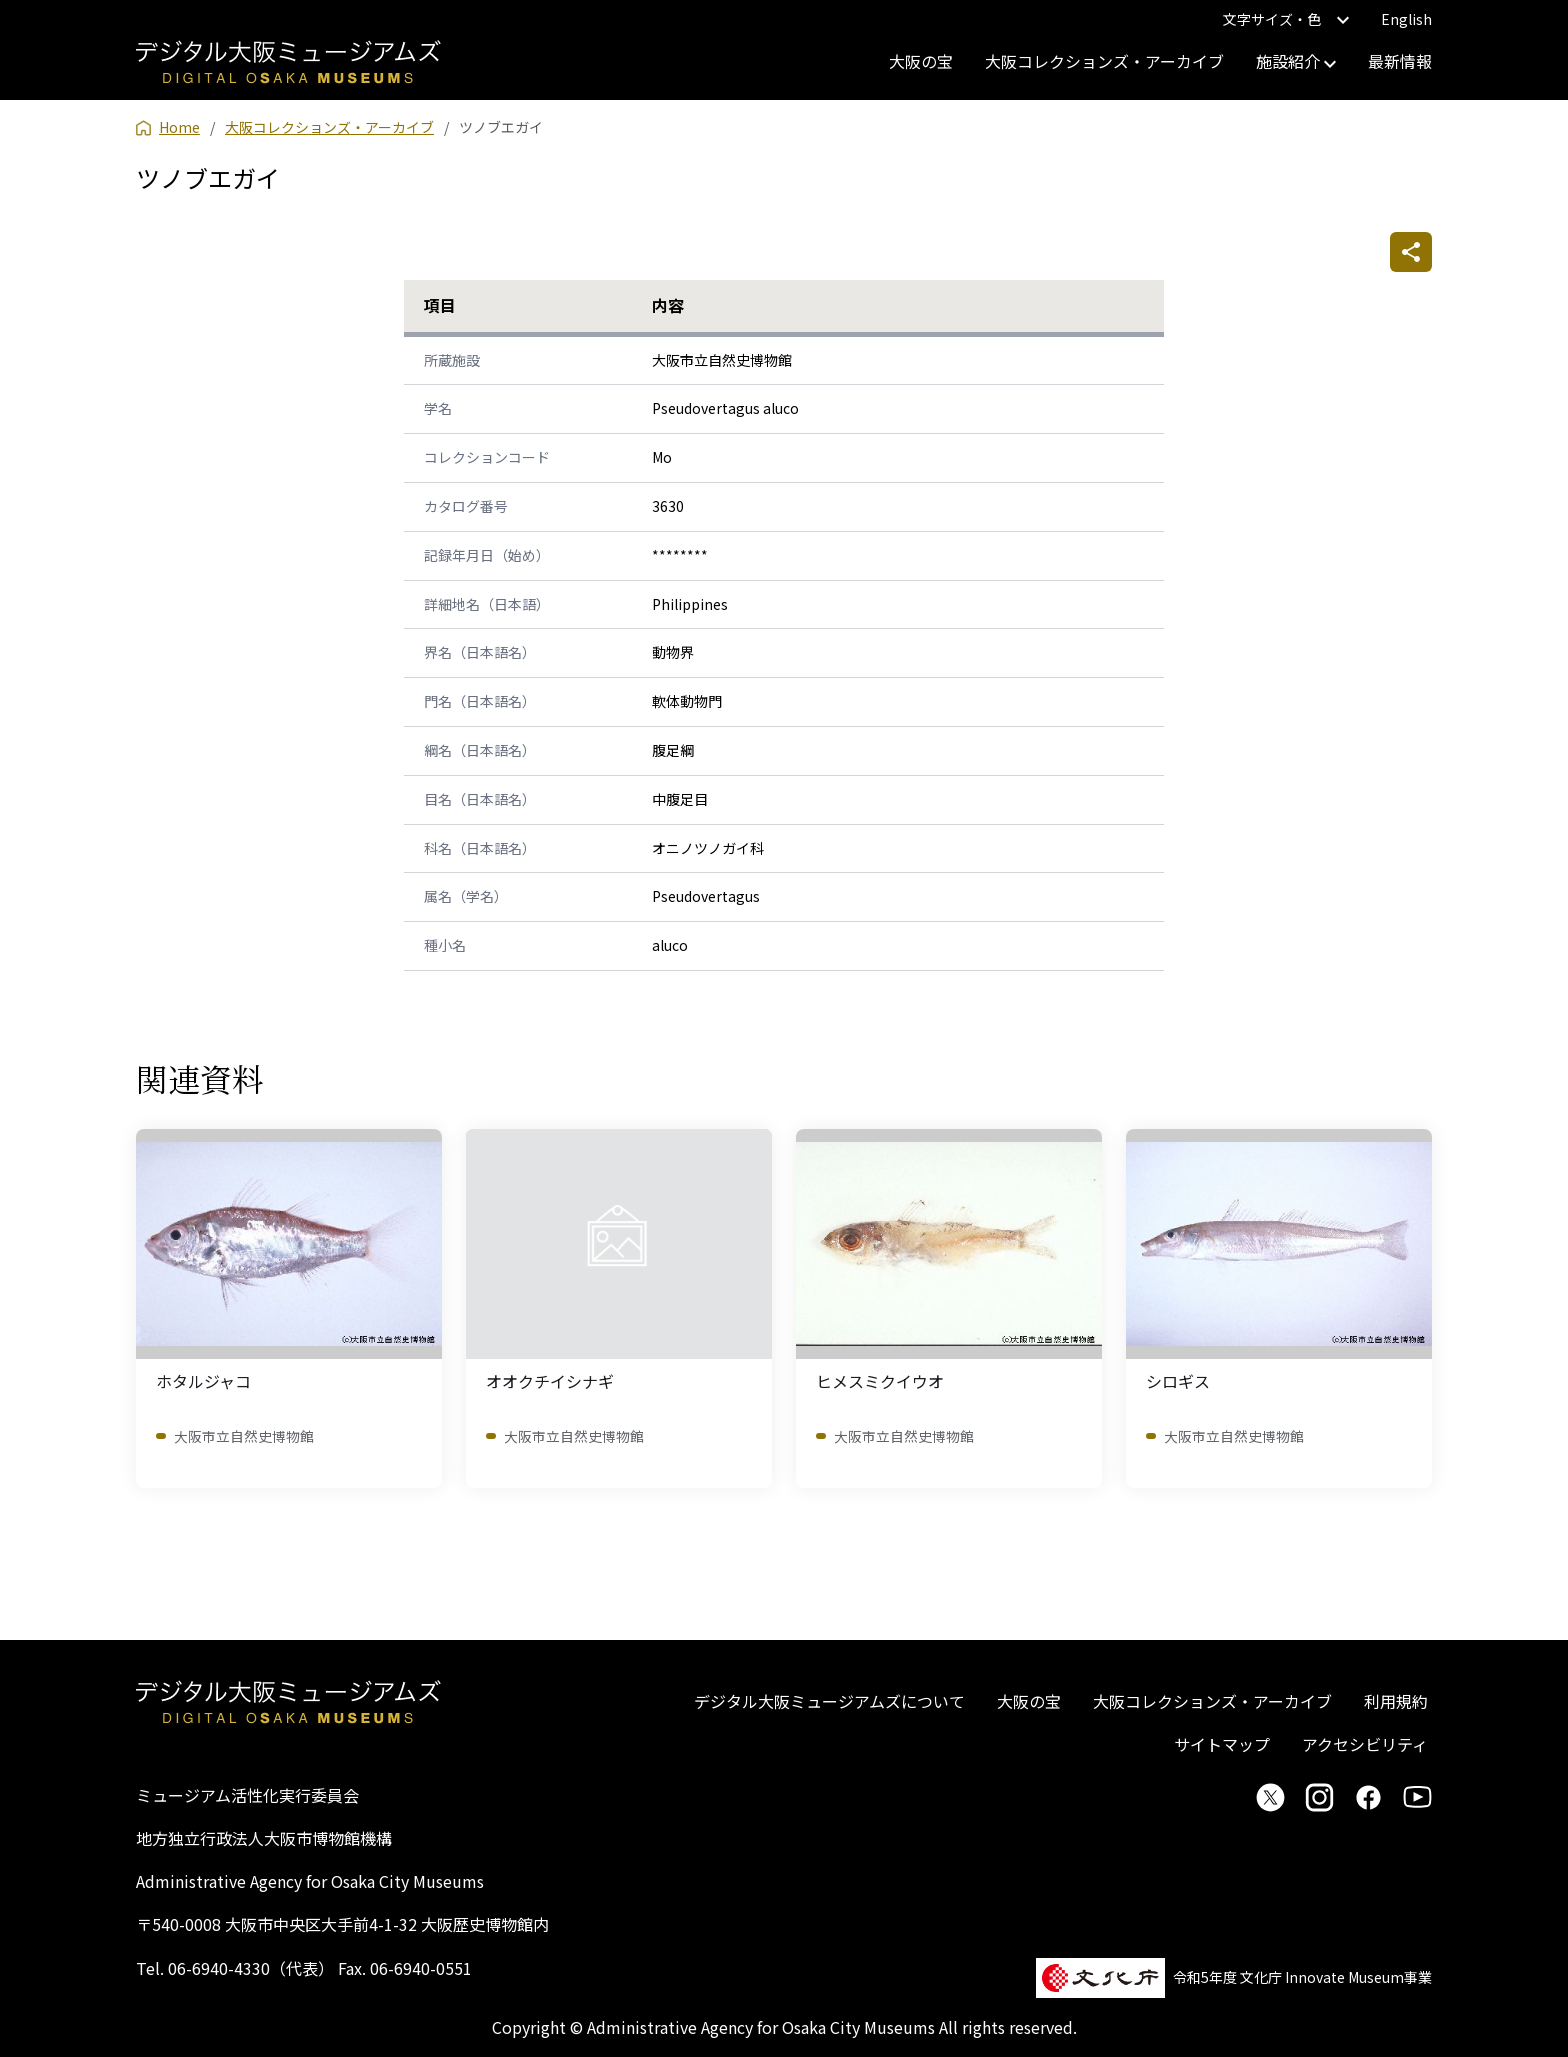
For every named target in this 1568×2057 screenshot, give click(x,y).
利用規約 (1396, 1701)
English (1406, 19)
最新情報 (1400, 61)
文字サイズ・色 (1286, 19)
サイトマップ (1222, 1744)
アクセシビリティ (1365, 1744)
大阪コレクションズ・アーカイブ (1104, 61)
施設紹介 (1296, 61)
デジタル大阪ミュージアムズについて (829, 1701)
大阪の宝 (921, 61)
